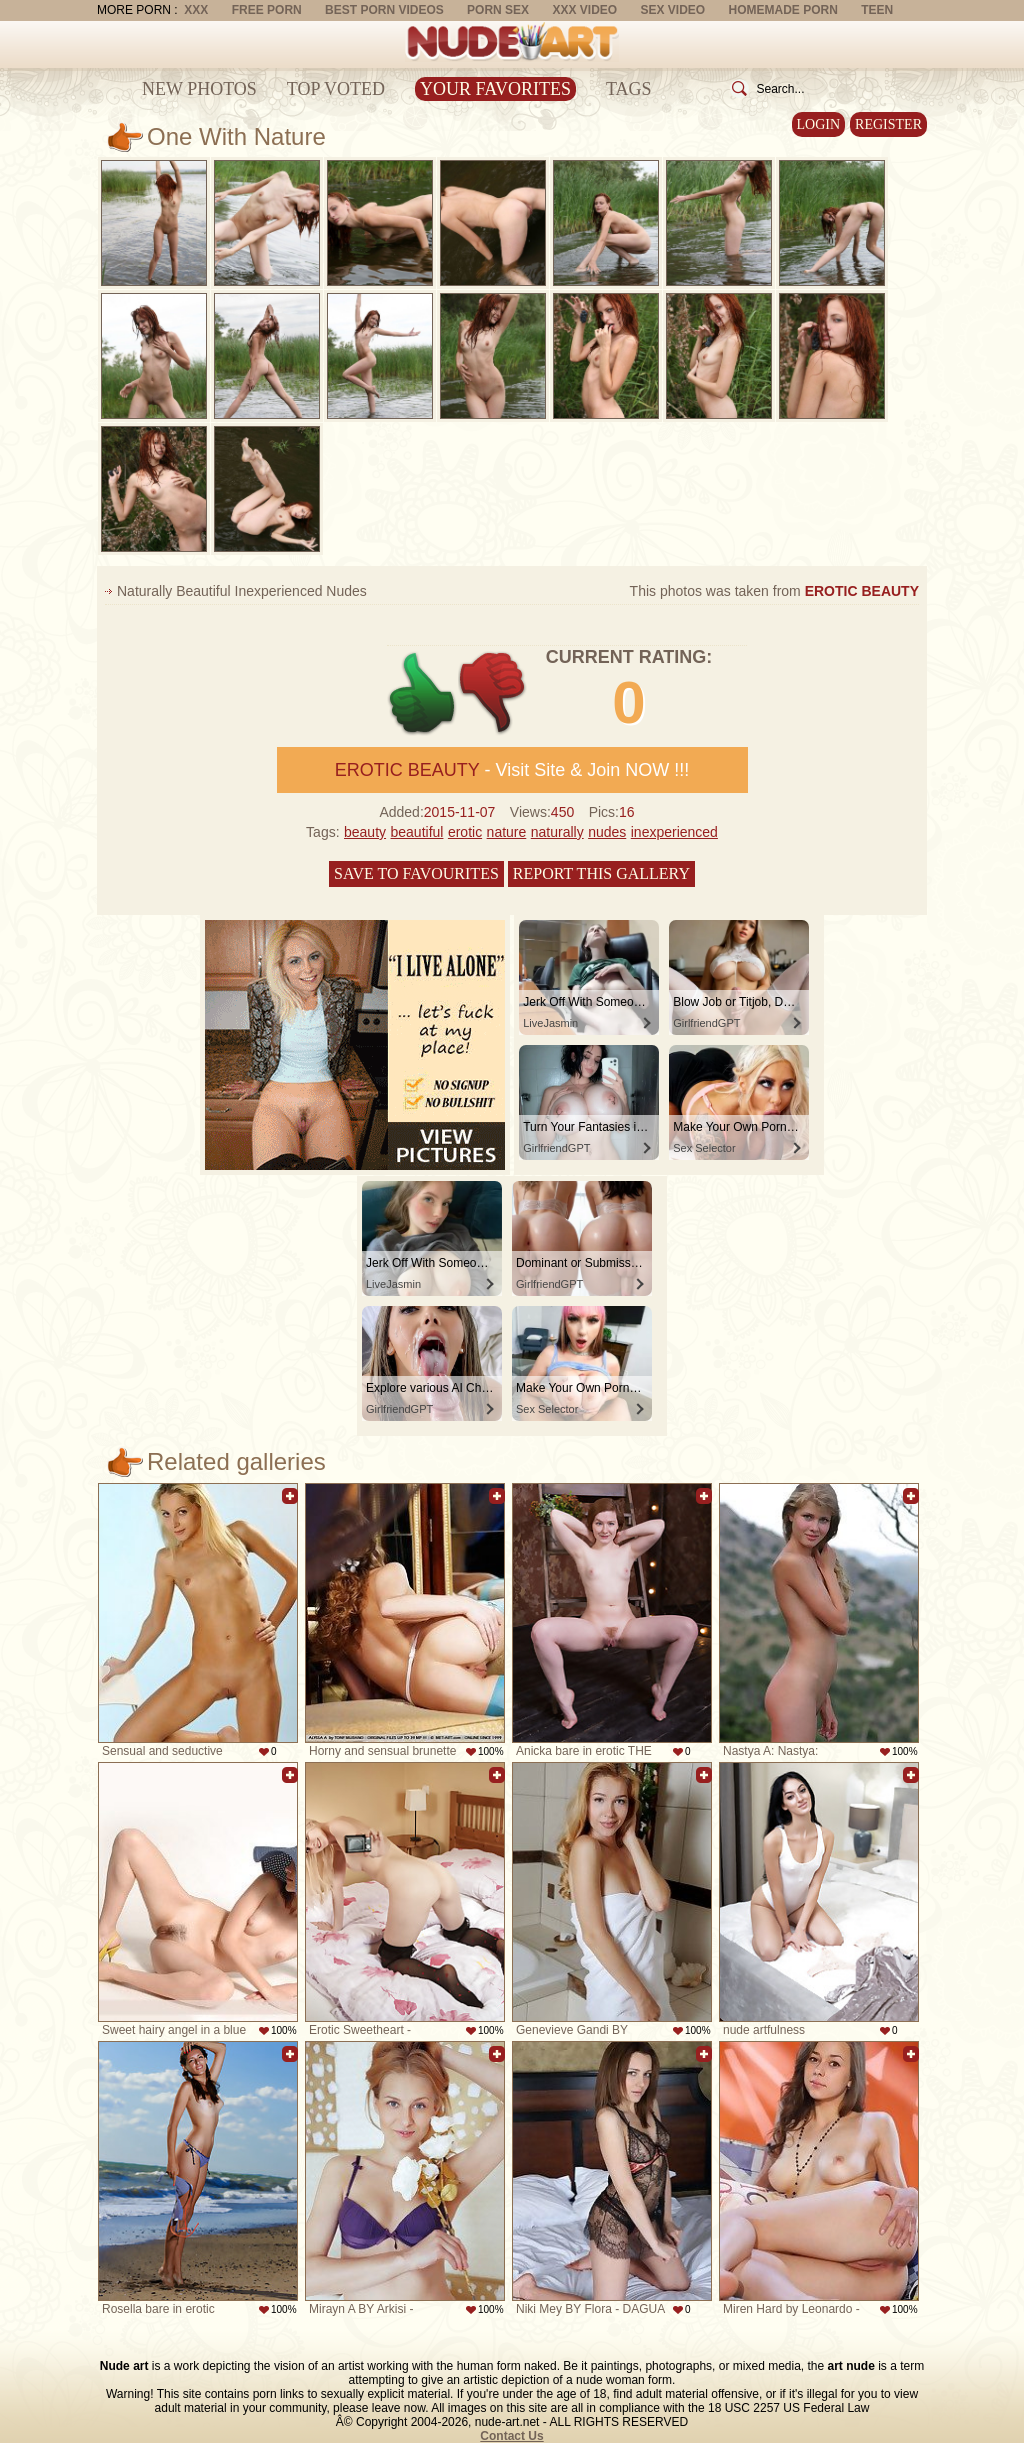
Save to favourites (416, 873)
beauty (365, 832)
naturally (557, 832)
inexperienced (674, 832)
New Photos (199, 89)
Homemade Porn (783, 10)
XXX (196, 10)
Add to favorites (290, 1496)
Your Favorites (495, 89)
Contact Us (511, 2436)
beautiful (417, 832)
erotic (465, 832)
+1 (422, 693)
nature (507, 832)
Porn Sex (498, 10)
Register (888, 124)
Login (819, 124)
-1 (493, 693)
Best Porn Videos (384, 10)
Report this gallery (601, 873)
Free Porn (267, 10)
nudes (607, 832)
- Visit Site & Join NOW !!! (512, 770)
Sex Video (672, 10)
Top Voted (336, 89)
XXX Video (584, 10)
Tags (629, 89)
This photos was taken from (774, 591)
